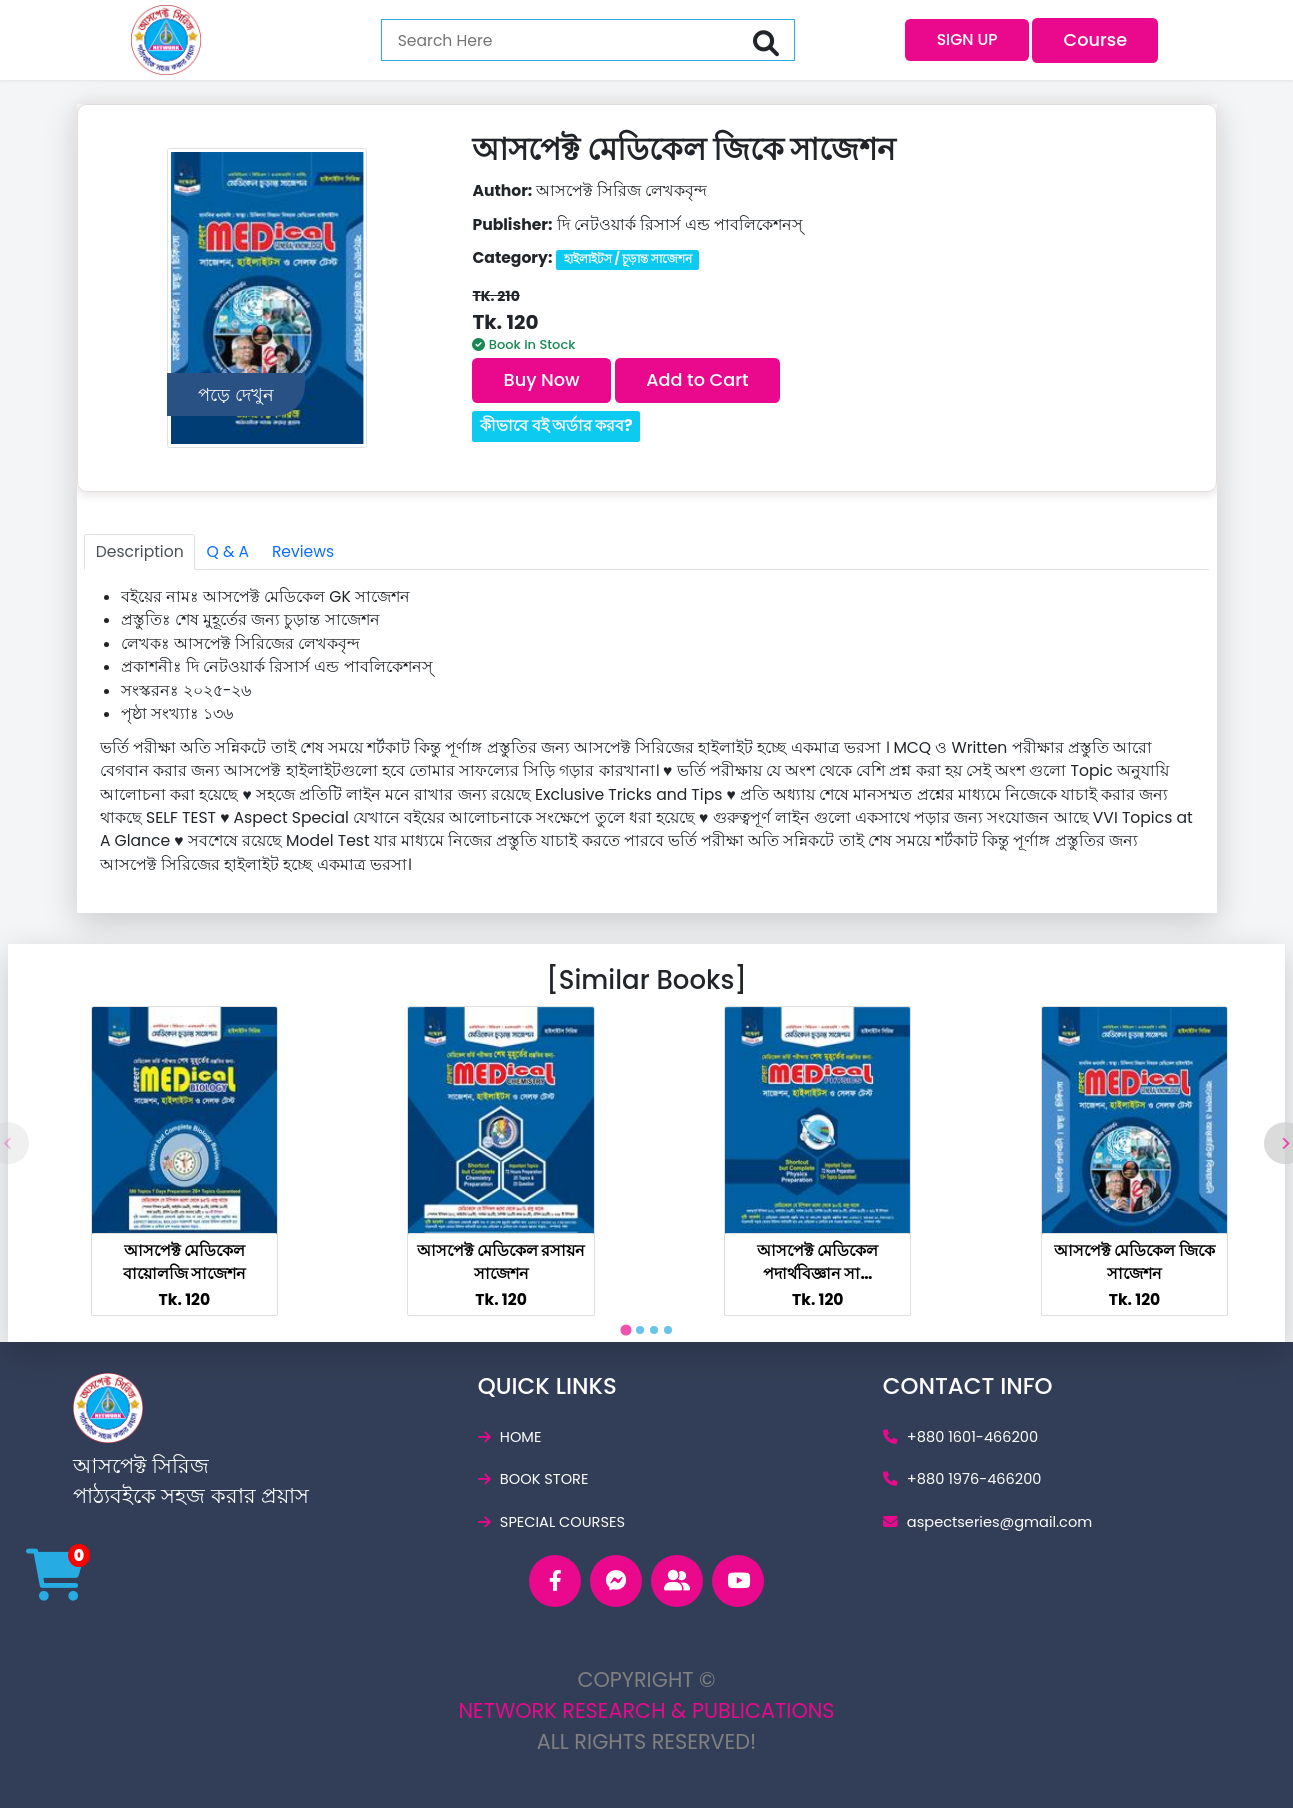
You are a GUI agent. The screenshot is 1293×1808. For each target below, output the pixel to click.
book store (533, 1479)
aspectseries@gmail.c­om (987, 1522)
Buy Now (542, 379)
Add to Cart (697, 379)
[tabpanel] (184, 1161)
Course (1096, 39)
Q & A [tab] (227, 551)
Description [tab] (140, 551)
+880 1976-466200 (962, 1479)
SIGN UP (967, 39)
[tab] (625, 1329)
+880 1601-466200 (960, 1437)
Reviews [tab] (303, 551)
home (510, 1437)
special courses (551, 1522)
